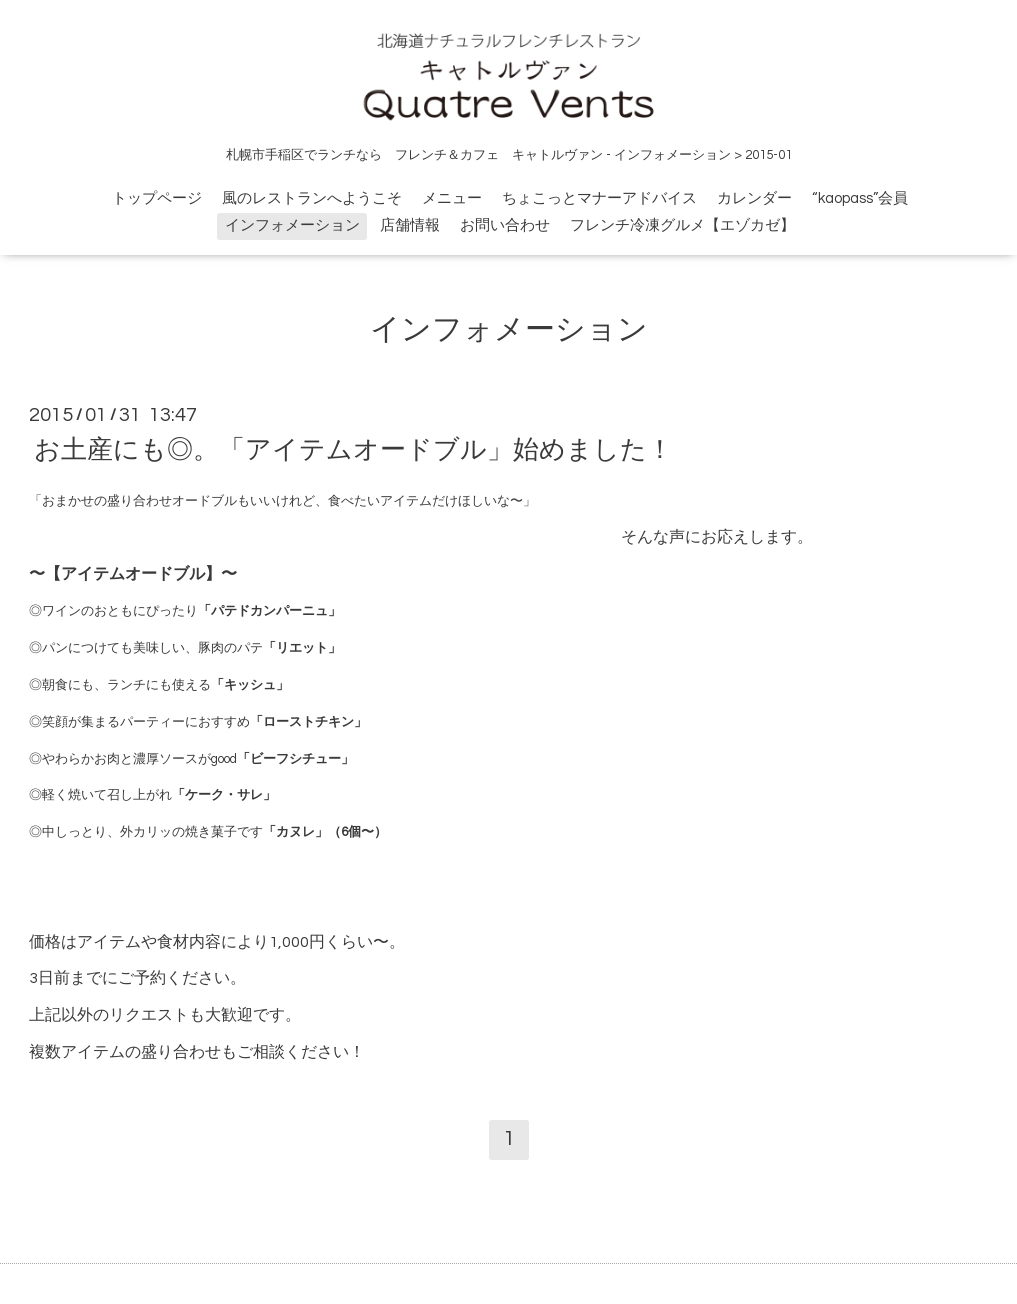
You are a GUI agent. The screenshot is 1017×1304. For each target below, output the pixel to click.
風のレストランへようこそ (312, 198)
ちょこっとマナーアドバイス (599, 198)
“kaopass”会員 (860, 198)
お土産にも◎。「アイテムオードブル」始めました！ (353, 450)
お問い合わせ (505, 225)
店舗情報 (410, 225)
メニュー (452, 198)
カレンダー (754, 198)
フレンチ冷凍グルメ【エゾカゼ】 (682, 225)
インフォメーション (292, 225)
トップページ (157, 198)
